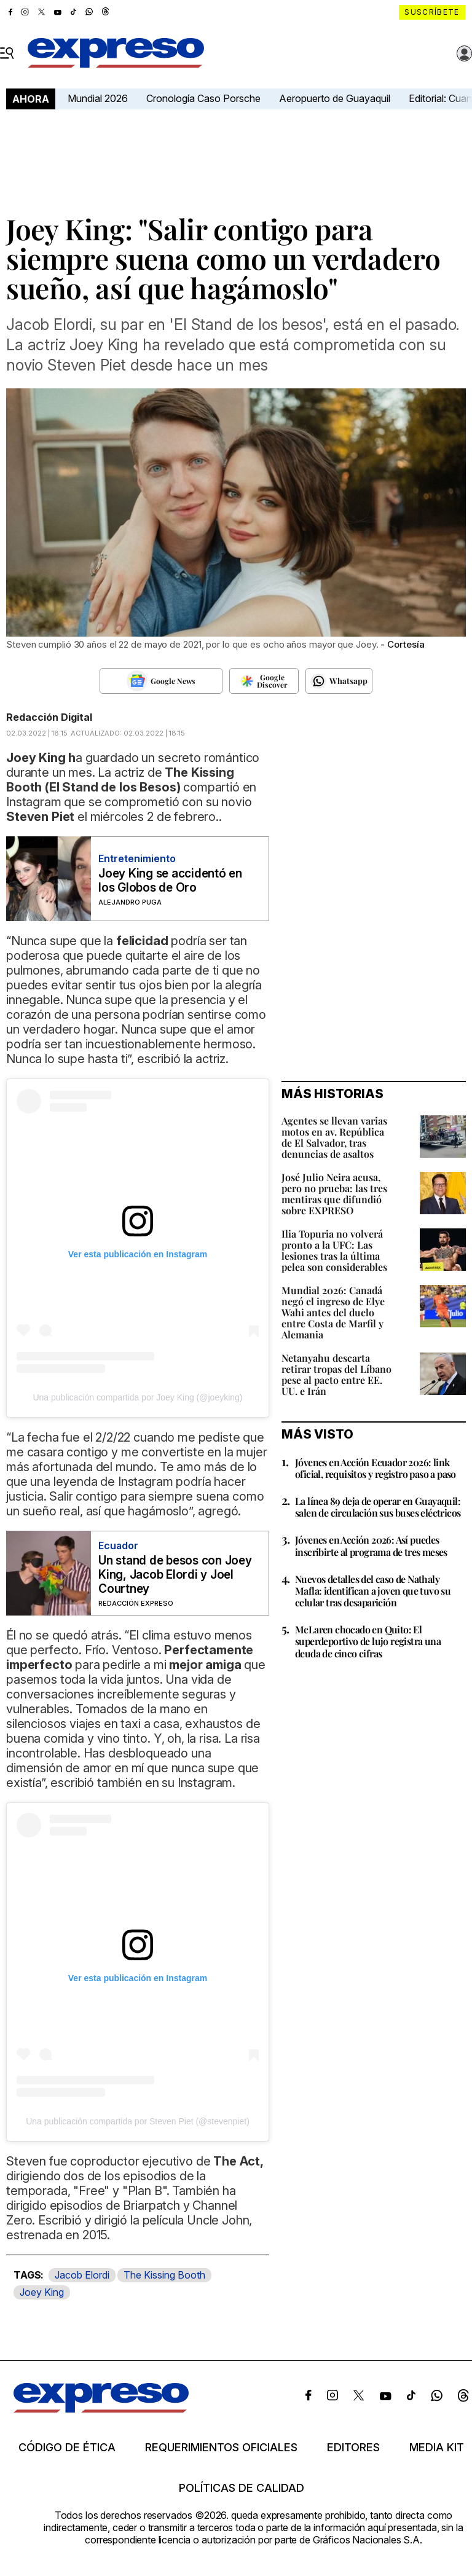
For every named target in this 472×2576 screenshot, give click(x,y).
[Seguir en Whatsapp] (338, 681)
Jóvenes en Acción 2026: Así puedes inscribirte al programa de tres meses (371, 1545)
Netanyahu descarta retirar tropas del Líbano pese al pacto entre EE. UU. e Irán (336, 1374)
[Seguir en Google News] (161, 681)
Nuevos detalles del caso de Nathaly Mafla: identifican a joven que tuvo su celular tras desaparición (372, 1591)
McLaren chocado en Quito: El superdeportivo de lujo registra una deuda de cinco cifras (368, 1641)
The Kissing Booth (164, 2275)
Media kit (436, 2447)
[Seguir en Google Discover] (264, 681)
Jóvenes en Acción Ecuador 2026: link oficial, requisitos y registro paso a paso (375, 1468)
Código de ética (67, 2447)
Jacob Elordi (82, 2275)
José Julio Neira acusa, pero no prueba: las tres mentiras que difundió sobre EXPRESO (334, 1194)
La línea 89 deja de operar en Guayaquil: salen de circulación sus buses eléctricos (377, 1506)
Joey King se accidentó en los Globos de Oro (170, 880)
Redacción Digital (49, 717)
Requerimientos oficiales (221, 2447)
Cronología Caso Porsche (203, 98)
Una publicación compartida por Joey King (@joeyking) (137, 1397)
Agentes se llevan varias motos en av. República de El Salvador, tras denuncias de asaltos (334, 1137)
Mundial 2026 (98, 98)
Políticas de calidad (241, 2488)
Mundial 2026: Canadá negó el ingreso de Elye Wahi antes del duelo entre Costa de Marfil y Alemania (333, 1312)
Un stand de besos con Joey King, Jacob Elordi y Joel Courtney (175, 1574)
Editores (353, 2447)
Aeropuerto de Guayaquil (334, 98)
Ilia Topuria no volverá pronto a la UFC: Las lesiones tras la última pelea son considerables (334, 1250)
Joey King (42, 2292)
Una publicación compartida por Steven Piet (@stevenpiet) (138, 2121)
